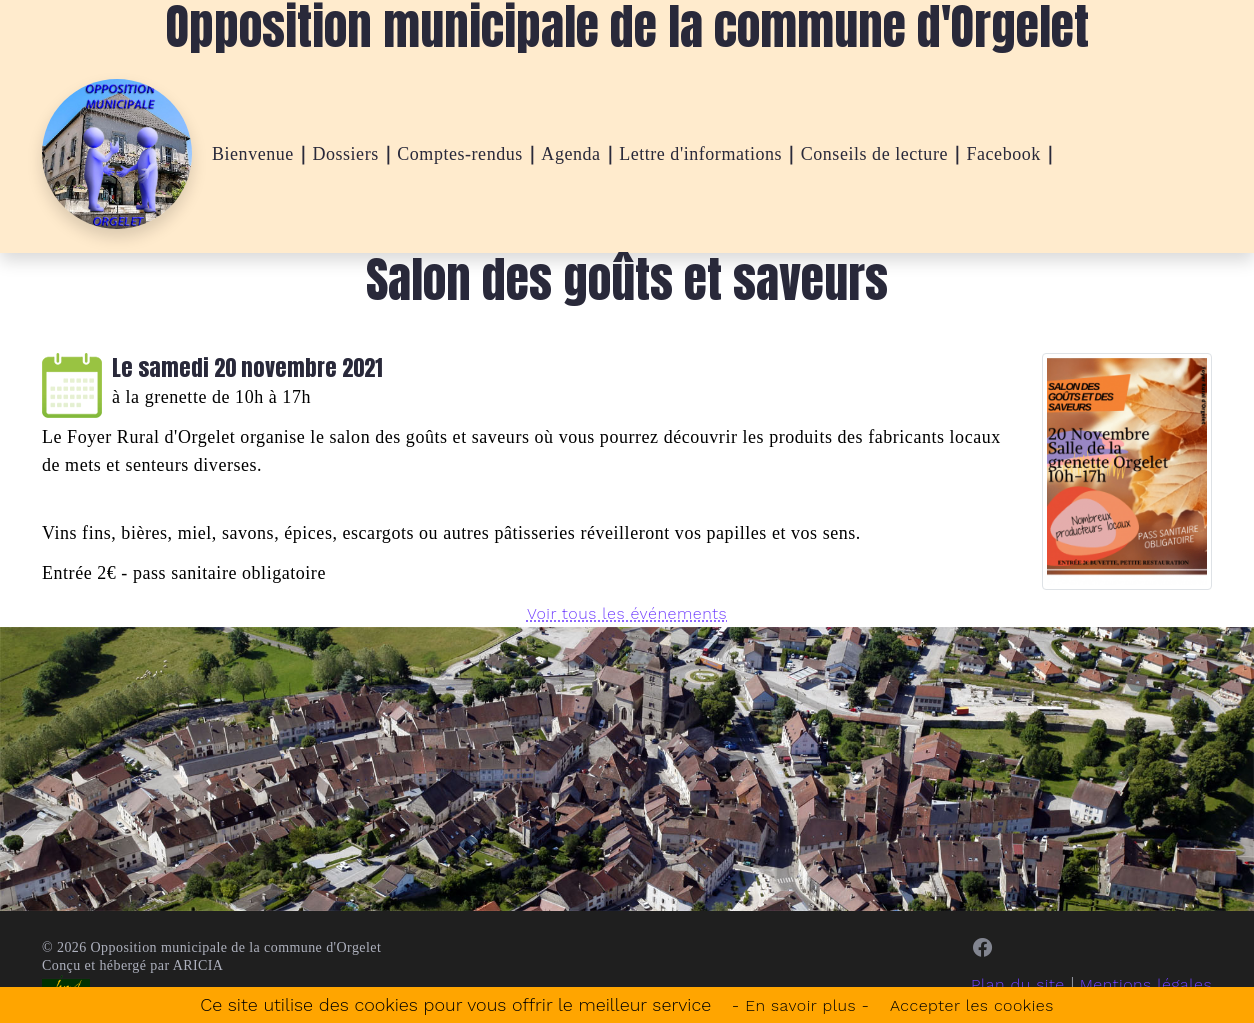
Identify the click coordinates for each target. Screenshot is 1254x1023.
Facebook (1004, 154)
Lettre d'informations (700, 154)
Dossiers (345, 154)
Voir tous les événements (627, 612)
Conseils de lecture (874, 154)
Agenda (570, 154)
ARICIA (198, 965)
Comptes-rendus (460, 154)
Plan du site (995, 983)
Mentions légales (1137, 983)
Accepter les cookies (981, 1004)
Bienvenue (253, 154)
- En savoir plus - (790, 1004)
